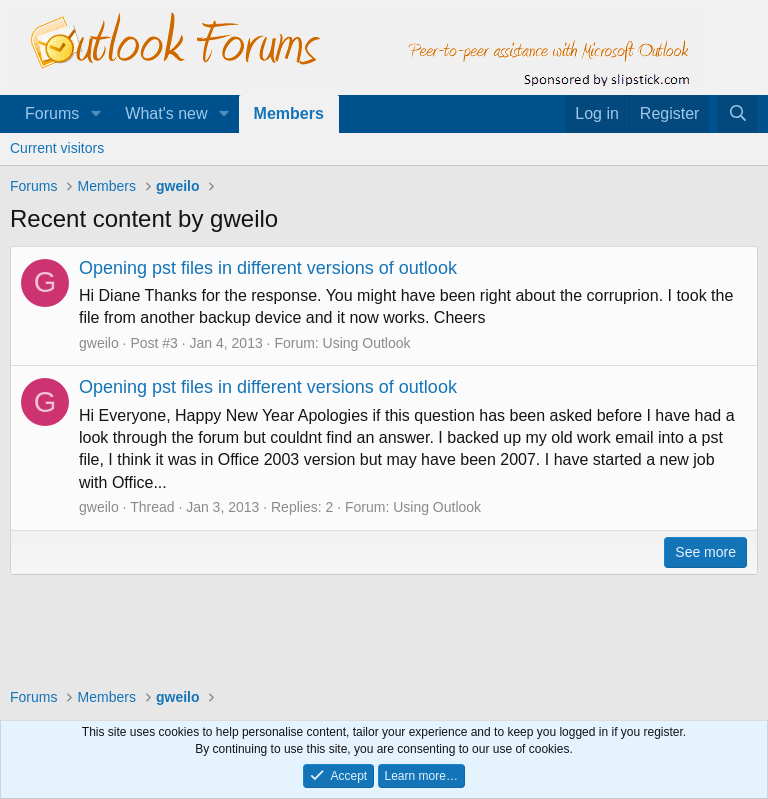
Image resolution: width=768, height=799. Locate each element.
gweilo (99, 343)
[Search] (737, 114)
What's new (166, 113)
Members (289, 113)
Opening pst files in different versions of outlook (268, 268)
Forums (52, 113)
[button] (95, 114)
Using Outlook (367, 343)
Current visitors (57, 148)
